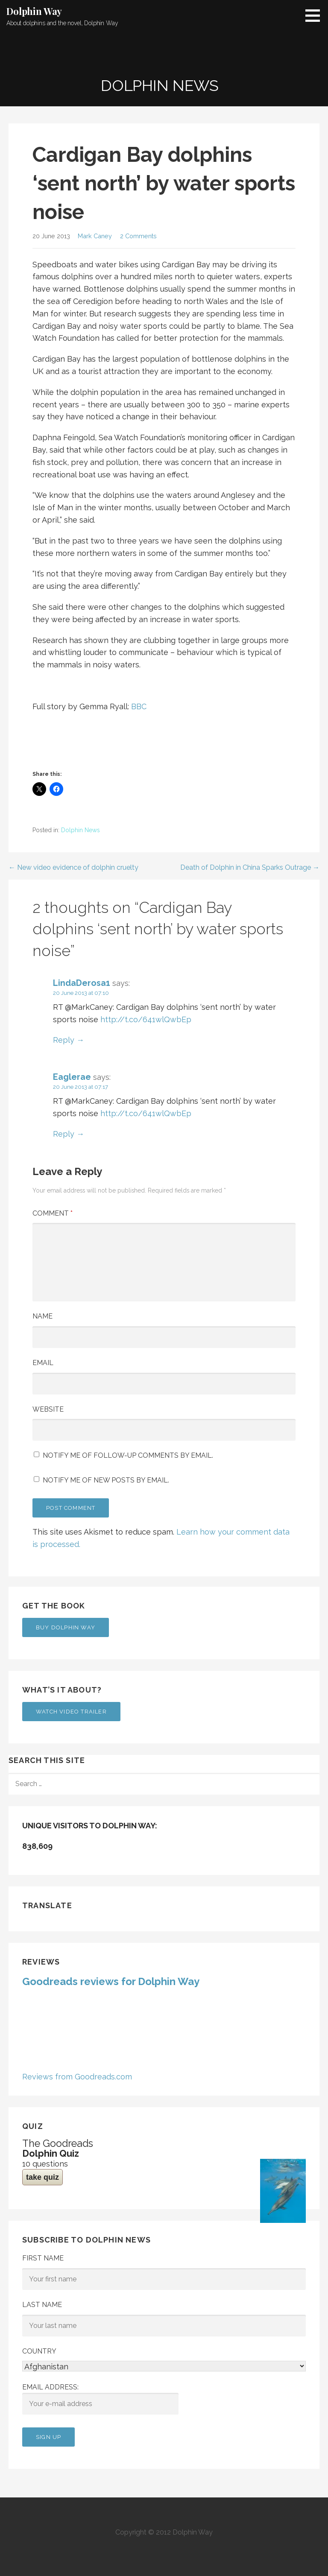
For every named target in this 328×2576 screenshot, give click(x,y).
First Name (43, 2258)
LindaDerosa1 (81, 983)
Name (42, 1316)
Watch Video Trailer (71, 1711)
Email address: (100, 2399)
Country (39, 2351)
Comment (52, 1213)
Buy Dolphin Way (65, 1627)
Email (42, 1363)
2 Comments (138, 236)
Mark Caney (95, 236)
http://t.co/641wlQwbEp (145, 1019)
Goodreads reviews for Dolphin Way (110, 1981)
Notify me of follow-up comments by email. (128, 1455)
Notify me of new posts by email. (106, 1480)
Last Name (42, 2305)
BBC (138, 706)
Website (48, 1409)
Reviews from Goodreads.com (77, 2076)
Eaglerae (72, 1077)
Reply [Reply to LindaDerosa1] (63, 1039)
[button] (315, 15)
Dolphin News (80, 830)
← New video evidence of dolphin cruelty (73, 867)
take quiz (42, 2177)
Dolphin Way (34, 11)
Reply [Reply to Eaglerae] (63, 1133)
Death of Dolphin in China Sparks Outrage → (249, 867)
